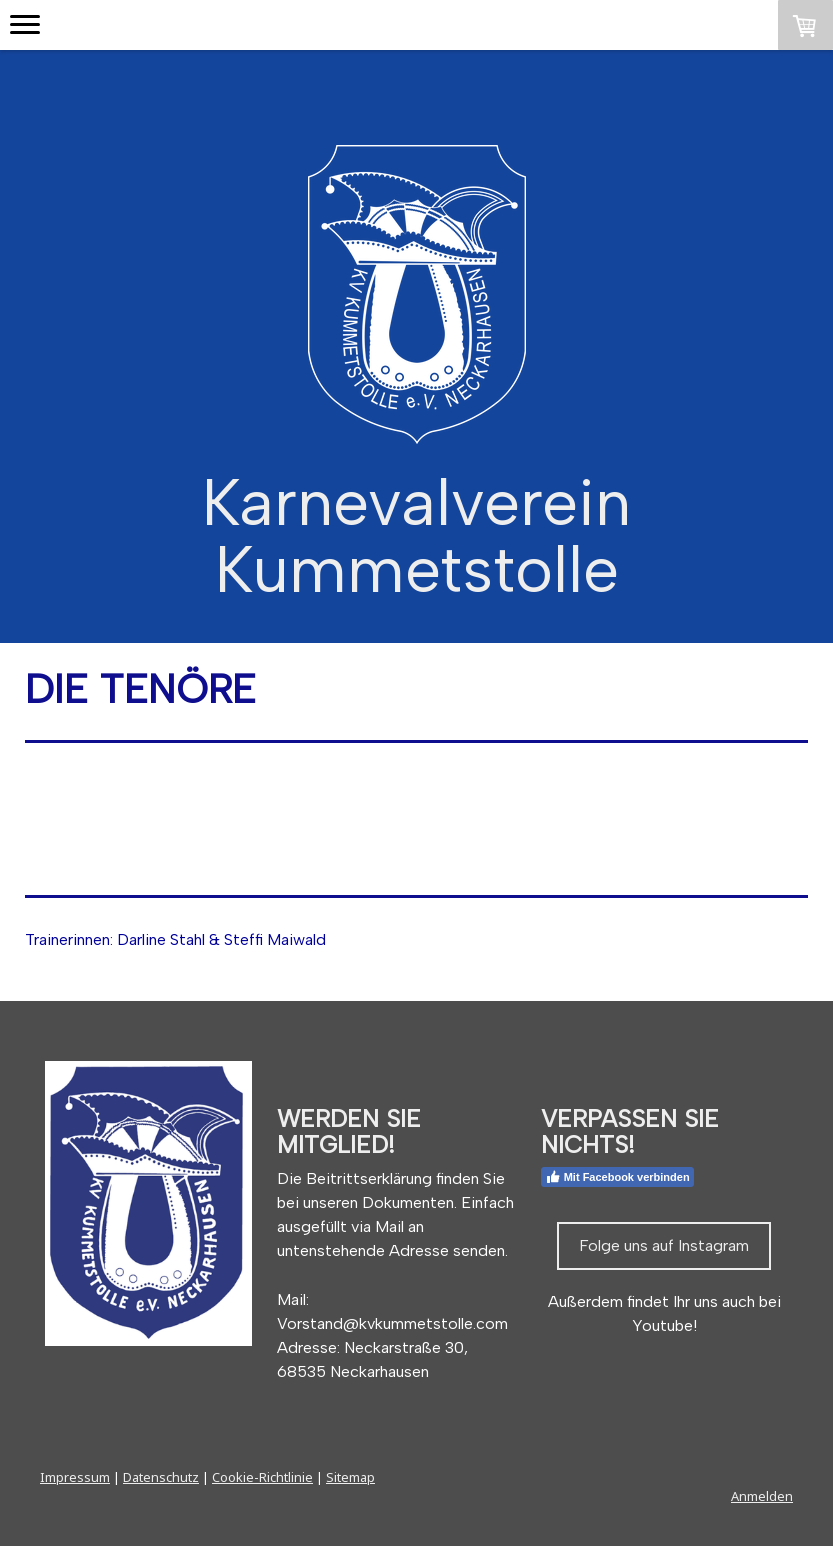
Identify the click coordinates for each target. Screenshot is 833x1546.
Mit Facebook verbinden (617, 1177)
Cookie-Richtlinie (262, 1477)
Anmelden (762, 1496)
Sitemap (350, 1477)
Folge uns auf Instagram (664, 1245)
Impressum (75, 1477)
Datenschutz (161, 1477)
